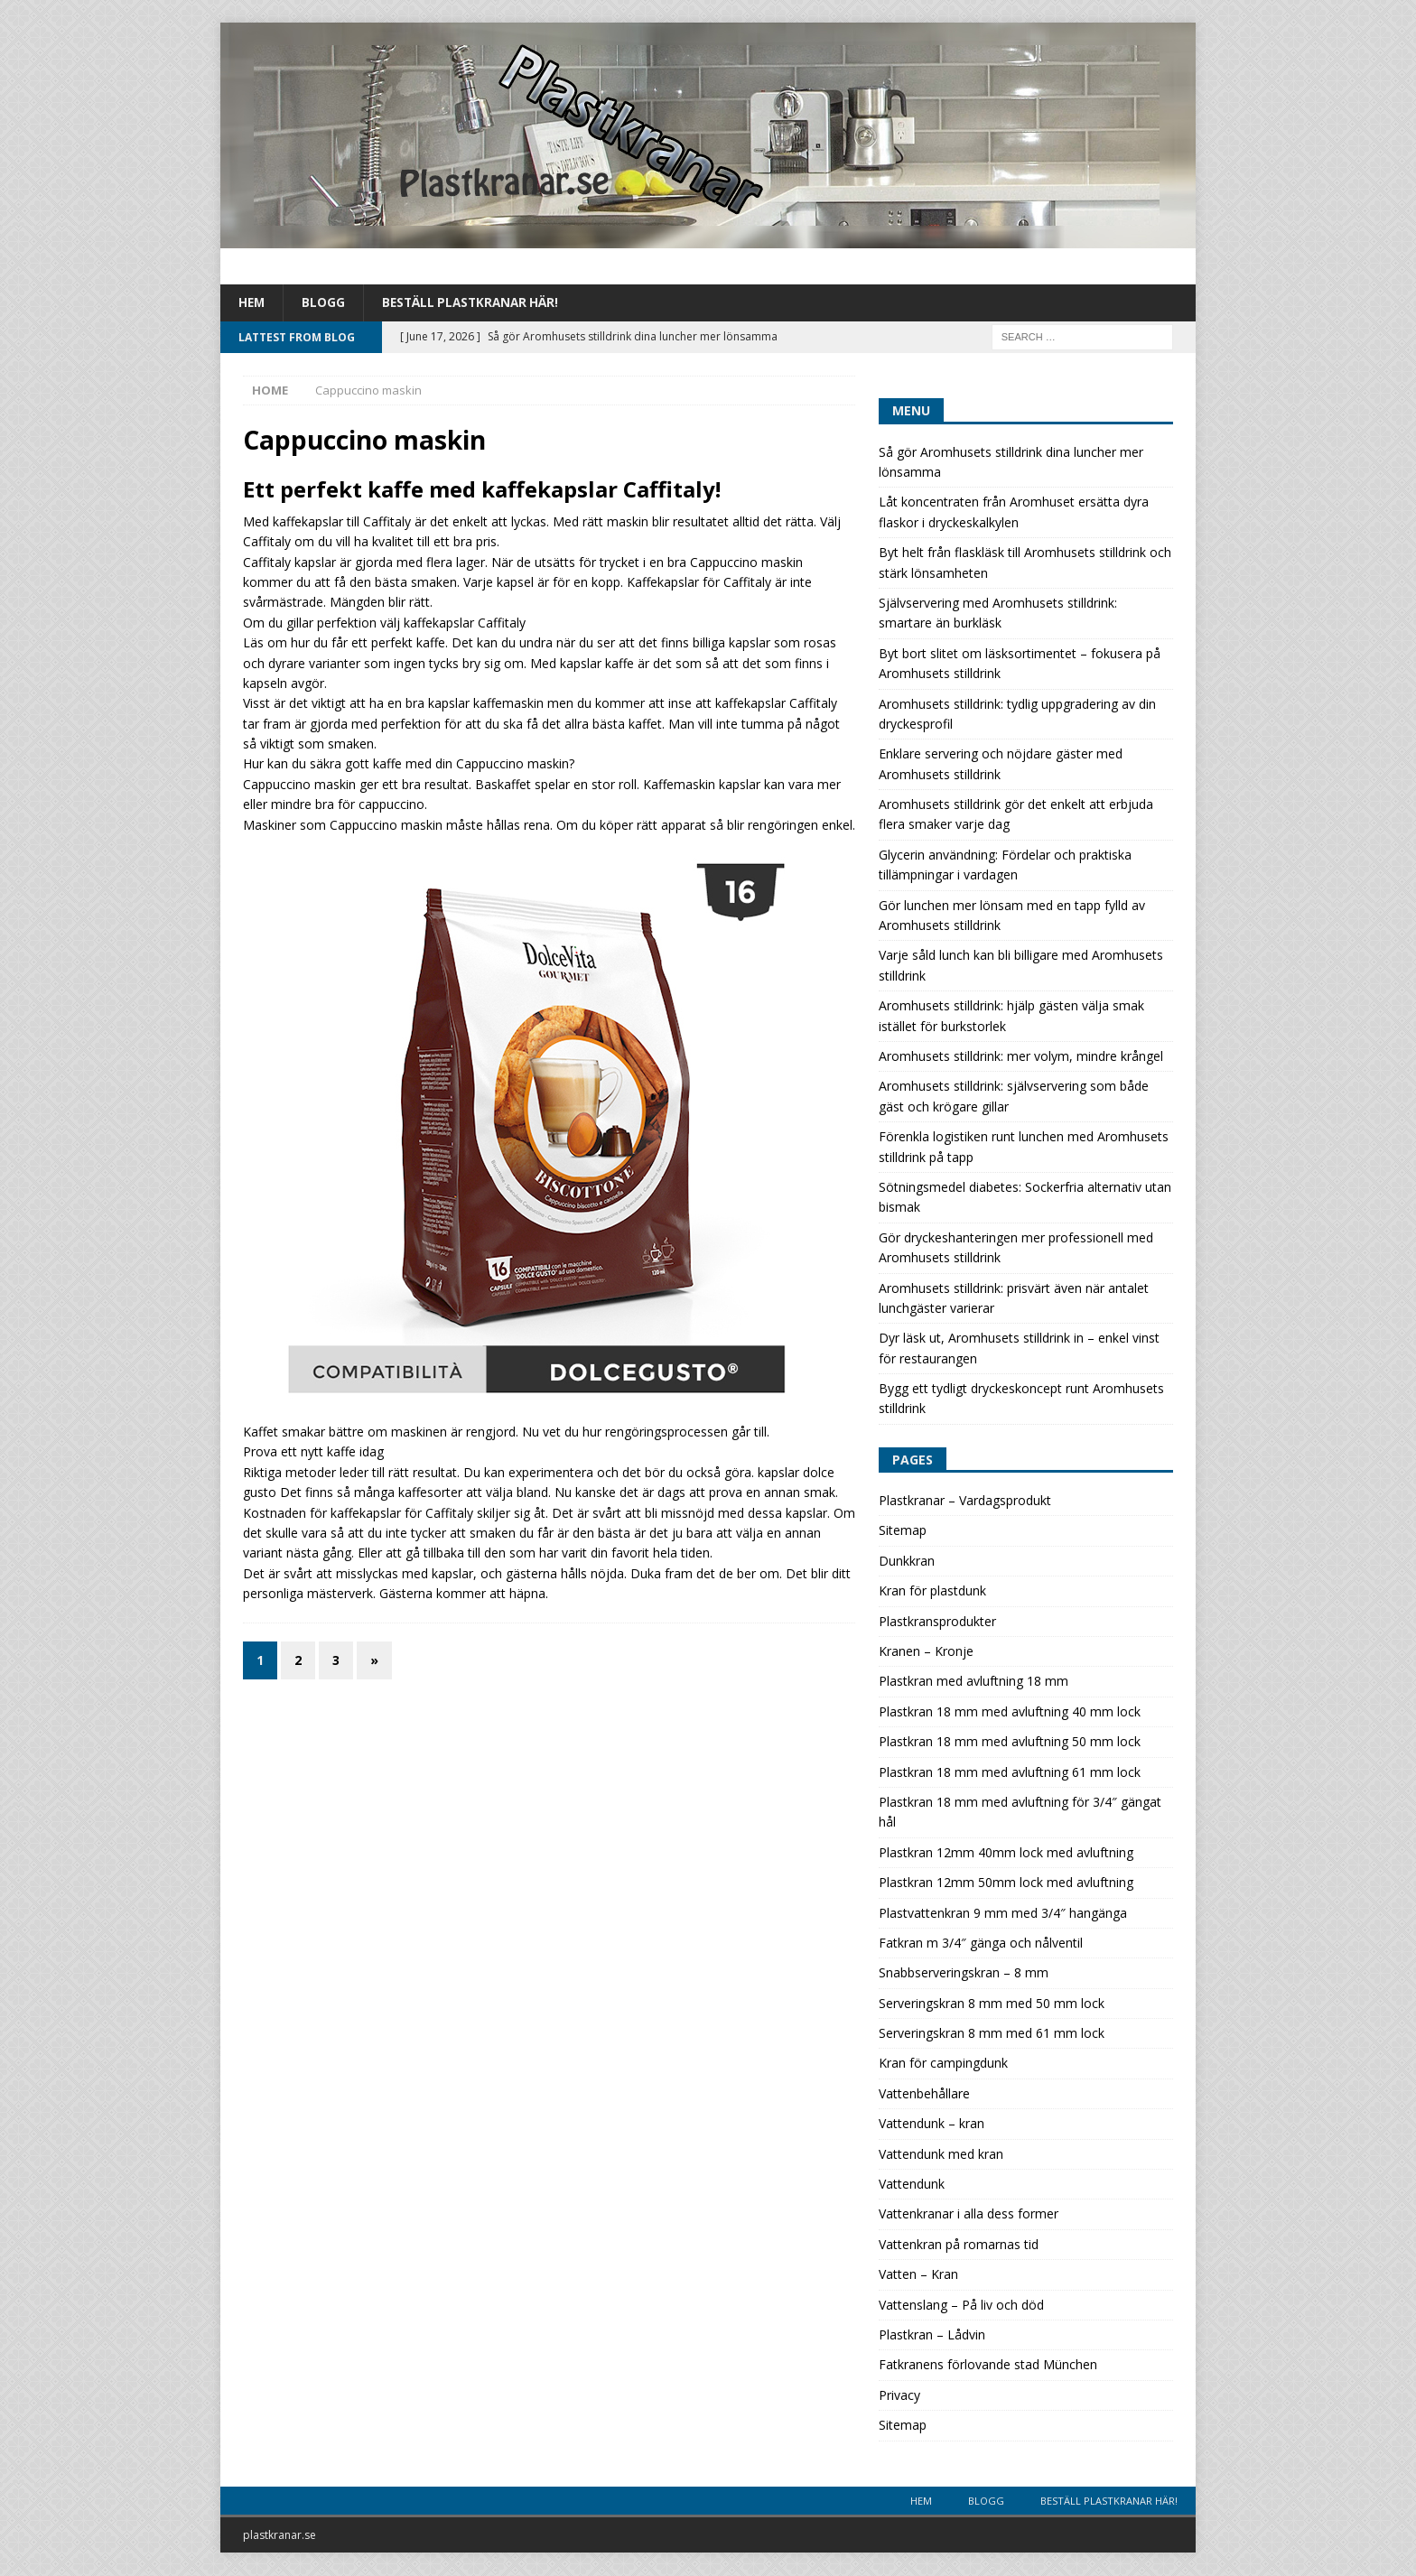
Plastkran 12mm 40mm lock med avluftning (1006, 1853)
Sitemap (903, 1530)
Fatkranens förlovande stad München (988, 2365)
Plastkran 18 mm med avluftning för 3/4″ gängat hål (1020, 1812)
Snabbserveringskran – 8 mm (963, 1973)
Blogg (325, 303)
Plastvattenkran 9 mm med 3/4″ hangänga (1003, 1912)
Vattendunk (912, 2184)
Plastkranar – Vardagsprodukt (965, 1501)
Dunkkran (907, 1561)
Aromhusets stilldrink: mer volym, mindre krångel (1021, 1056)
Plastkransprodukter (937, 1622)
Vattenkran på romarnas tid (959, 2245)
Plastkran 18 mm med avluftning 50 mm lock (1010, 1742)
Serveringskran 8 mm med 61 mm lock (991, 2033)
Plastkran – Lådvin (932, 2335)
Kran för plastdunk (932, 1591)
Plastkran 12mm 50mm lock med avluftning (1006, 1883)
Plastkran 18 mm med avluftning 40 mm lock (1010, 1712)
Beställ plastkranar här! (475, 303)
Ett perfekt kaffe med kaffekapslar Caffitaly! (482, 490)
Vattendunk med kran (941, 2154)
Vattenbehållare (924, 2094)
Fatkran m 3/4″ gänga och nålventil (981, 1943)
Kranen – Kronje (926, 1651)
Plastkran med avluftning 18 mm (973, 1681)
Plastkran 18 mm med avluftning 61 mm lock (1010, 1772)
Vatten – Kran (918, 2274)
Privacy (899, 2395)
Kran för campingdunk (943, 2063)
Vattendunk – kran (931, 2124)
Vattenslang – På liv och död (961, 2305)
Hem (252, 303)
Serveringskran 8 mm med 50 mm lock (991, 2004)
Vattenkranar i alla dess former (968, 2214)
